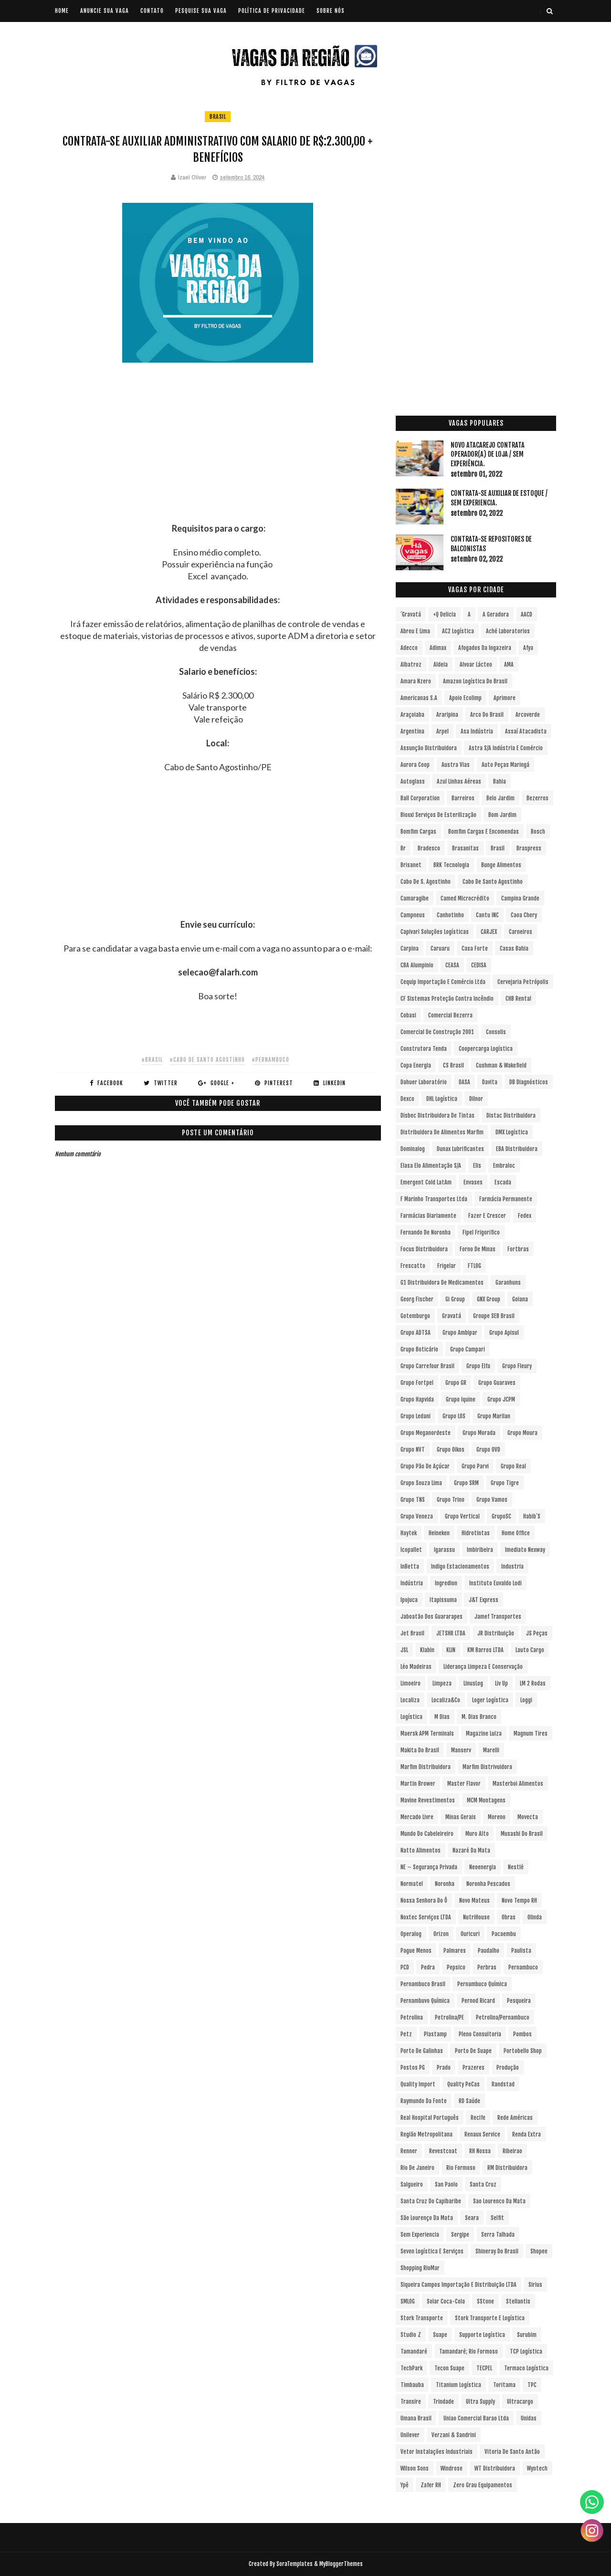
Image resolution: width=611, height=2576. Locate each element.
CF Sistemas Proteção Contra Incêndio (447, 998)
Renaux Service (482, 2134)
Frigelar (446, 1265)
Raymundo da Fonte (423, 2101)
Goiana (520, 1299)
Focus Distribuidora (424, 1249)
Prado (444, 2067)
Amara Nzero (415, 681)
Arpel (442, 731)
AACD (526, 614)
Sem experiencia (419, 2234)
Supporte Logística (482, 2334)
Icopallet (411, 1549)
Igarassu (444, 1549)
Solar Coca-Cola (446, 2301)
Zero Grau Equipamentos (482, 2485)
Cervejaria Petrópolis (522, 981)
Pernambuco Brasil (422, 1984)
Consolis (496, 1032)
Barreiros (463, 798)
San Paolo (446, 2184)
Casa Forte (475, 948)
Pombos (522, 2034)
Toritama (504, 2384)
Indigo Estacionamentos (460, 1566)
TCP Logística (526, 2351)
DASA (464, 1082)
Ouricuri (470, 1933)
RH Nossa (480, 2151)
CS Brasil (453, 1065)
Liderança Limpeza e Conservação (483, 1666)
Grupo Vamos (491, 1499)
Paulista (521, 1950)
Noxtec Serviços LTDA (425, 1917)
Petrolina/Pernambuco (502, 2017)
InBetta (409, 1566)
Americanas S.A (418, 698)
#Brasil (152, 1059)
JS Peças (537, 1633)
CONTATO (152, 10)
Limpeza (442, 1683)
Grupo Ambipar (459, 1332)
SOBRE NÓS (330, 10)
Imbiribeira (480, 1549)
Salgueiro (411, 2184)
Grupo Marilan (493, 1416)
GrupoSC (501, 1516)
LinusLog (473, 1683)
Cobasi (408, 1015)
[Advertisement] (218, 456)
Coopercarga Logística (486, 1048)
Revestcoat (443, 2151)
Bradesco (429, 848)
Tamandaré (413, 2351)
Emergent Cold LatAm (426, 1182)
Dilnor (476, 1098)
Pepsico (456, 1967)
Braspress (528, 848)
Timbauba (412, 2384)
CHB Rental (518, 998)
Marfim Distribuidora (425, 1766)
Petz (406, 2034)
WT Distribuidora (494, 2468)
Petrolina (411, 2017)
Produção (507, 2067)
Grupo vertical (462, 1516)
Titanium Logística (458, 2384)
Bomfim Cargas (418, 831)
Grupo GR (455, 1382)
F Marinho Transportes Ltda (433, 1199)
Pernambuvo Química (425, 2000)
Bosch (538, 831)
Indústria (411, 1583)
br (403, 848)
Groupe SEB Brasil (494, 1315)
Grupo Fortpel (416, 1382)
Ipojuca (409, 1599)
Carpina (409, 948)
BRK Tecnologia (451, 865)
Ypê (404, 2485)
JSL (404, 1650)
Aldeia (440, 664)
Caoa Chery (524, 915)
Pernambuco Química (482, 1984)
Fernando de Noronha (425, 1232)
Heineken (439, 1533)
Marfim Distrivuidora (487, 1766)
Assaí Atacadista (526, 731)
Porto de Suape (473, 2050)
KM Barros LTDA (485, 1650)
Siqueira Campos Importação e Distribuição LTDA (458, 2284)
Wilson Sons (414, 2468)
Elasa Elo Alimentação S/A (430, 1165)
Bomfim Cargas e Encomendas (483, 831)
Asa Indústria (477, 731)
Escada (503, 1182)
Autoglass (412, 781)
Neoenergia (482, 1867)
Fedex (524, 1215)
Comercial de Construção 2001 (437, 1032)
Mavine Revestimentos (427, 1800)
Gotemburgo (415, 1315)
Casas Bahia (514, 948)
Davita (489, 1082)
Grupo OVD (488, 1449)
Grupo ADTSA (415, 1332)
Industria (512, 1566)
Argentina (412, 731)
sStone (485, 2301)
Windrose (452, 2468)
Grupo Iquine (460, 1399)
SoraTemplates (294, 2563)
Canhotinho (450, 915)
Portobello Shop (523, 2050)
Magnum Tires (531, 1733)
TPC (532, 2384)
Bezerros (537, 798)
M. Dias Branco (479, 1716)
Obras (509, 1917)
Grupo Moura (522, 1432)
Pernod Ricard (478, 2000)
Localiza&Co (446, 1700)
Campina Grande (520, 898)
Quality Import (417, 2084)
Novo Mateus (474, 1900)
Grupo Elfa (478, 1366)
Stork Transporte (421, 2318)
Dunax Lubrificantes (460, 1148)
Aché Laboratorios (508, 631)
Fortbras (518, 1249)
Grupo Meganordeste (425, 1432)
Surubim (527, 2334)
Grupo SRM (466, 1483)
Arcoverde (528, 714)
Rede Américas (515, 2117)
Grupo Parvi (475, 1466)
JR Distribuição (495, 1633)
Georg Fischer (416, 1299)
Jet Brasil (412, 1633)
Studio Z (410, 2334)
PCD (404, 1967)
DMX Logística (511, 1132)
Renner (408, 2151)
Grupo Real (513, 1466)
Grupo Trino (450, 1499)
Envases (473, 1182)
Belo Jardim (500, 798)
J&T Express (483, 1599)
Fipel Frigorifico (481, 1232)
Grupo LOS (453, 1416)
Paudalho (488, 1950)
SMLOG (407, 2301)
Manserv (461, 1750)
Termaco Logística (526, 2368)
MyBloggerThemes (341, 2563)
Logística (411, 1716)
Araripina (447, 714)
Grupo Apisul (504, 1332)
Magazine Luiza (484, 1733)
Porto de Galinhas (421, 2050)
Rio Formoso (460, 2167)
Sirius (535, 2284)
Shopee (539, 2251)
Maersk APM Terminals (427, 1733)
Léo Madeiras (416, 1666)
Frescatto (412, 1265)
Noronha (444, 1883)
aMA (509, 664)
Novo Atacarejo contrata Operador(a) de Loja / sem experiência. (488, 454)
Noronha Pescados (488, 1883)
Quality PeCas (463, 2084)
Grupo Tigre (505, 1483)
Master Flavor (464, 1783)
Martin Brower (417, 1783)
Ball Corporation (420, 798)
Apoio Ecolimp (465, 698)
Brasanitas (465, 848)
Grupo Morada (479, 1432)
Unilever (410, 2435)
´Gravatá (410, 614)
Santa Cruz (483, 2184)
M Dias (442, 1716)
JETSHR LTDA (450, 1633)
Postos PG (412, 2067)
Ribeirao (512, 2151)
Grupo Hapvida (417, 1399)
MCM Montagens (486, 1800)
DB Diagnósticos (528, 1082)
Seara (472, 2217)
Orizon (441, 1933)
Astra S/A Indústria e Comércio (506, 748)
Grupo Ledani (415, 1416)
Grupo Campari (467, 1349)
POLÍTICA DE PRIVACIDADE (271, 10)
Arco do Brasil (487, 714)
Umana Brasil (416, 2418)
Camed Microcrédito (465, 898)
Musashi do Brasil (522, 1833)
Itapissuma (443, 1599)
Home (62, 10)
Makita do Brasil (419, 1750)
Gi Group (455, 1299)
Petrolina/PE (449, 2017)
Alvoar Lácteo (476, 664)
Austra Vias (456, 764)
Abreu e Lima (415, 631)
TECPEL (484, 2368)
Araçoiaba (412, 714)
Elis (477, 1165)
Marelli (491, 1750)
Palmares (454, 1950)
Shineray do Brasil (496, 2251)
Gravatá (451, 1315)
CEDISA (478, 965)
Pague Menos (416, 1950)
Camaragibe (414, 898)
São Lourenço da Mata (426, 2217)
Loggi (526, 1700)
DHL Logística (441, 1098)
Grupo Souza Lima (421, 1483)
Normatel (411, 1883)
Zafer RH (431, 2485)
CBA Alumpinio (416, 965)
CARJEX (489, 931)
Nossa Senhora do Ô (423, 1900)
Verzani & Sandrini (454, 2435)
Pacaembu (504, 1933)
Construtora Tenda (423, 1048)
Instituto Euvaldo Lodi (495, 1583)
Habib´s (531, 1516)
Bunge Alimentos (501, 865)
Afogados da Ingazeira (484, 647)
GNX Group (488, 1299)
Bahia (499, 781)
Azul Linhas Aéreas (459, 781)
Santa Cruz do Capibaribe (430, 2201)
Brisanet (410, 865)
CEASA (452, 965)
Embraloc (504, 1165)
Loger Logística (490, 1700)
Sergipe (460, 2234)
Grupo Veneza (416, 1516)
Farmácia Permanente (505, 1199)
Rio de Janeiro (417, 2167)
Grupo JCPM (501, 1399)
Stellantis (518, 2301)
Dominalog (412, 1148)
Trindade (443, 2401)
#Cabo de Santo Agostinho (207, 1059)
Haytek (408, 1533)
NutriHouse (476, 1917)
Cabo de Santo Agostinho (493, 881)
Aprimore (505, 698)
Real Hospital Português (429, 2117)
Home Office (516, 1533)
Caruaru (440, 948)
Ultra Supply (480, 2401)
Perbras (486, 1967)
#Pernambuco (270, 1059)
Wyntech (537, 2468)
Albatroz (410, 664)
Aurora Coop (415, 764)
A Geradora (496, 614)
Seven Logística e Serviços (432, 2251)
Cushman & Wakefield (501, 1065)
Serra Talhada (498, 2234)
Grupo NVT (412, 1449)
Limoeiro (410, 1683)
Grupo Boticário (419, 1349)
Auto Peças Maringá (505, 764)
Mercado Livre (416, 1817)
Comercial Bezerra (450, 1015)
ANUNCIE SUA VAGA (104, 10)
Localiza (410, 1700)
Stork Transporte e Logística (490, 2318)
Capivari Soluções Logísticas (434, 931)
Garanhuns (508, 1282)
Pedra (428, 1967)
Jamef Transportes (497, 1616)
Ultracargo (520, 2401)
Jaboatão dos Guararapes (431, 1616)
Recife (478, 2117)
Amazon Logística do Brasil (475, 681)
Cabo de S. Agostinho (425, 881)
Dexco (407, 1098)
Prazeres (474, 2067)
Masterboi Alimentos (518, 1783)
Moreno (497, 1817)
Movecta (527, 1817)
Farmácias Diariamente (428, 1215)
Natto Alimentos (420, 1850)
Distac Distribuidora (511, 1115)
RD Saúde (469, 2101)
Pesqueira (519, 2000)
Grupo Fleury (517, 1366)
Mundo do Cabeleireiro (426, 1833)
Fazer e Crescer (487, 1215)
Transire (410, 2401)
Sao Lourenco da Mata (499, 2201)
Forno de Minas (477, 1249)
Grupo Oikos (450, 1449)
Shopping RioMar (420, 2268)
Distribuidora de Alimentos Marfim (442, 1132)
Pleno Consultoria (480, 2034)
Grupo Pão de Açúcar (425, 1466)
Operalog (410, 1933)
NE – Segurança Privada (428, 1867)
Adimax (438, 647)
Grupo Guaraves (497, 1382)
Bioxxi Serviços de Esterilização (438, 814)
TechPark (411, 2368)
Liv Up (501, 1683)
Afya (528, 647)
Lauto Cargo (530, 1650)
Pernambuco (523, 1967)
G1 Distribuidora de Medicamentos (442, 1282)
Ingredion (446, 1583)
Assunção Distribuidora (428, 748)
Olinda (534, 1917)
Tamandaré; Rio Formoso (468, 2351)
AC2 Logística (458, 631)
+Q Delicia (444, 614)
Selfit (497, 2217)
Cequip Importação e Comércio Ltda (442, 981)
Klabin (427, 1650)
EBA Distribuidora (516, 1148)
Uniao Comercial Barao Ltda (476, 2418)
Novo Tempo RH (519, 1900)
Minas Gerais (460, 1817)
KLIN (450, 1650)
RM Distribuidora (507, 2167)
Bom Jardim (502, 814)
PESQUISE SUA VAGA (201, 10)
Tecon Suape (449, 2368)
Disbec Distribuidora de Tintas (437, 1115)
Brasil (218, 116)
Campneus (412, 915)
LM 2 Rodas (533, 1683)
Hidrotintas (476, 1533)
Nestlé (516, 1867)
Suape (440, 2334)
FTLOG (474, 1265)
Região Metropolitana (426, 2134)
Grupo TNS (412, 1499)
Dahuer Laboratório (423, 1082)
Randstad (503, 2084)
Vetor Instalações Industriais (436, 2451)
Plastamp (435, 2034)
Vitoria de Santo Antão (512, 2451)
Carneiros (520, 931)
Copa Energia (415, 1065)
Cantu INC (487, 915)
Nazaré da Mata (471, 1850)
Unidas (529, 2418)
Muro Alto (477, 1833)
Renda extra (526, 2134)
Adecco (409, 647)
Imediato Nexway (525, 1549)
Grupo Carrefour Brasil (427, 1366)
